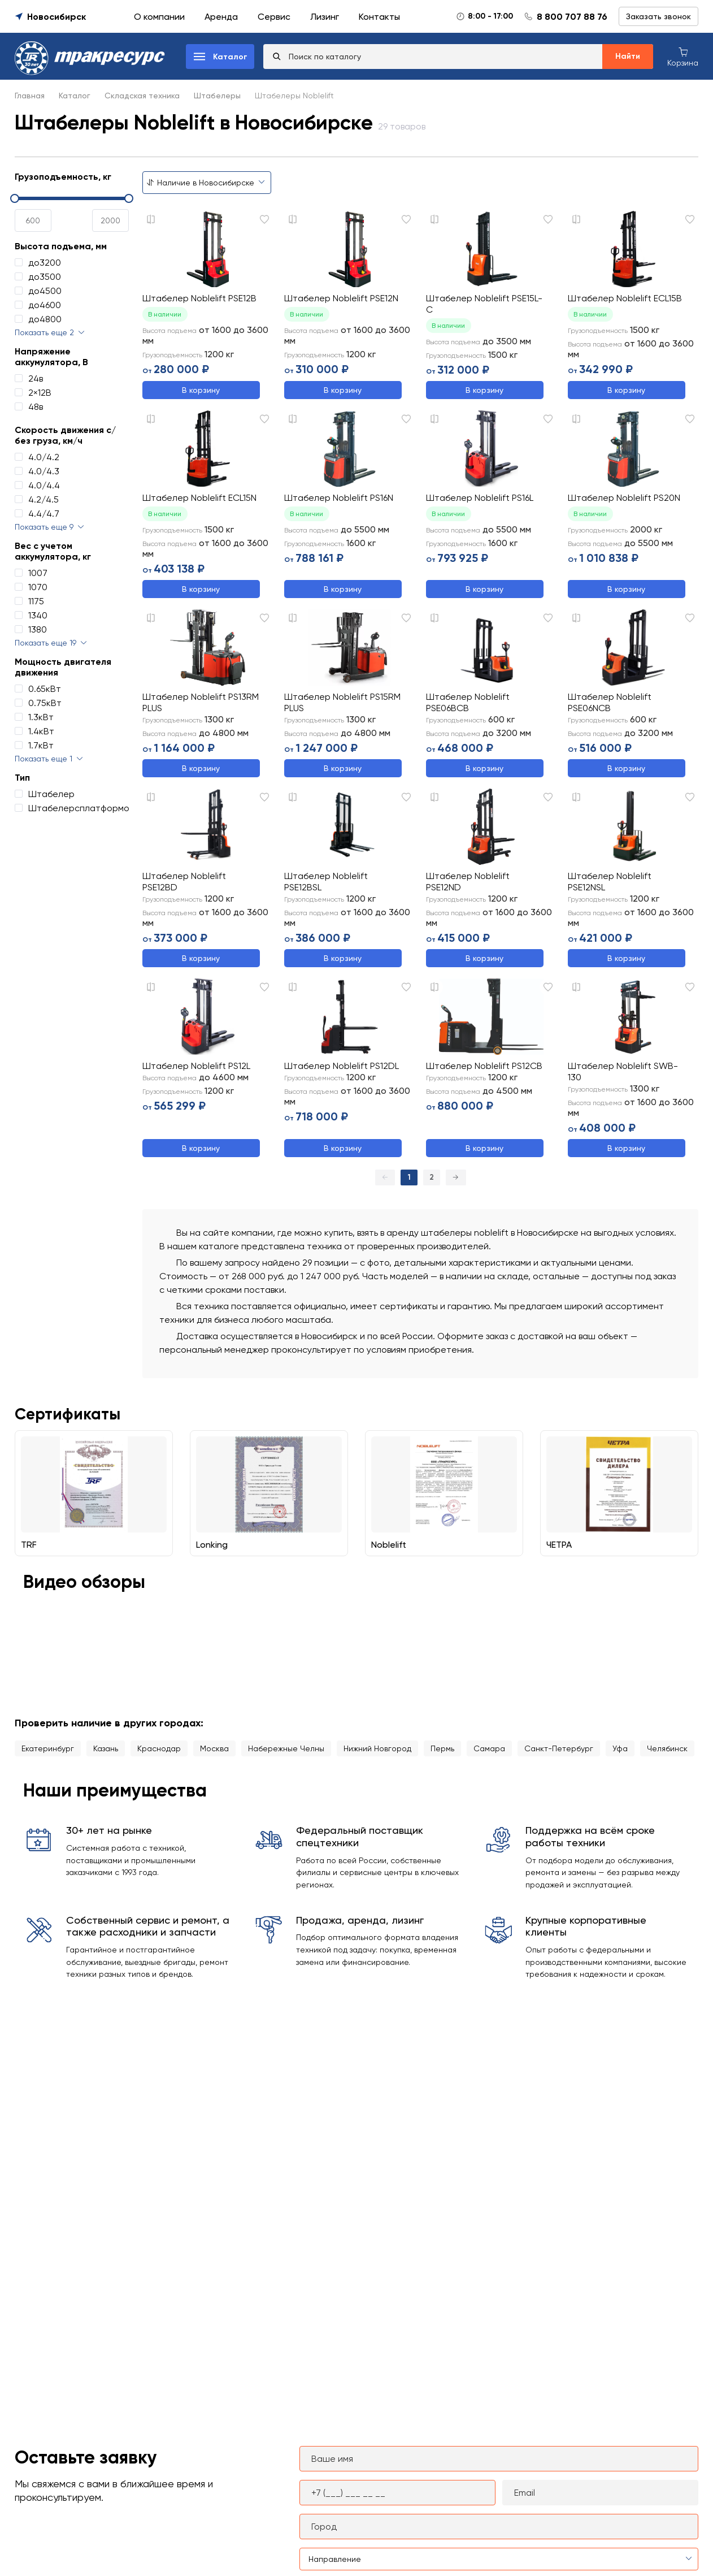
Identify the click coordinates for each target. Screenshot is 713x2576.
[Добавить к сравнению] (150, 219)
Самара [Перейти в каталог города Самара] (489, 1749)
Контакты (379, 16)
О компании (159, 16)
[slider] (72, 198)
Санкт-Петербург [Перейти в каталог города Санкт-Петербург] (558, 1749)
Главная (30, 95)
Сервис (274, 16)
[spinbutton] (33, 220)
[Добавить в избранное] (264, 219)
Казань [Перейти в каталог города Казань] (105, 1749)
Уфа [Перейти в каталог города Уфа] (620, 1749)
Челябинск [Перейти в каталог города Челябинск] (667, 1749)
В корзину (201, 390)
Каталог (74, 95)
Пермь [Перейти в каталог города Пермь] (442, 1749)
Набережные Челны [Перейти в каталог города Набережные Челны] (286, 1749)
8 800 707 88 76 (572, 16)
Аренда (221, 16)
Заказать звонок (658, 16)
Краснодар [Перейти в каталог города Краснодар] (159, 1749)
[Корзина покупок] (682, 56)
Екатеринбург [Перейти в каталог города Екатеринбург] (47, 1749)
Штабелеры (217, 95)
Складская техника (142, 95)
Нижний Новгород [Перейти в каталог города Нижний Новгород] (377, 1749)
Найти (627, 56)
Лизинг (324, 16)
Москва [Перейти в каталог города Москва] (214, 1749)
